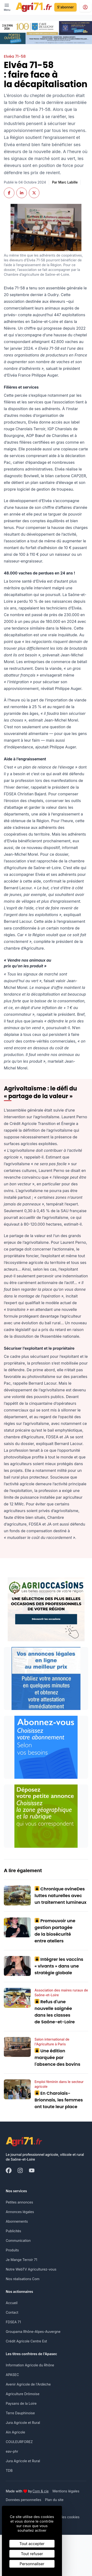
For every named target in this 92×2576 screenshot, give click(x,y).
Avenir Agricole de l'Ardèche (28, 2384)
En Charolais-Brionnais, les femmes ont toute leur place (59, 2100)
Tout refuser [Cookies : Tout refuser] (32, 2553)
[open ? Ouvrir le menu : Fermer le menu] (7, 7)
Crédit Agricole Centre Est (26, 2341)
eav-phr (12, 2451)
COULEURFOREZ (19, 2442)
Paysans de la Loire (21, 2403)
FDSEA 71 (13, 2322)
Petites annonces (19, 2202)
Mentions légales (65, 2491)
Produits (12, 2250)
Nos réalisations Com (22, 2279)
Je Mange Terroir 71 (21, 2260)
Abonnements (17, 2221)
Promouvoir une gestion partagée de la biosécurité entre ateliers (55, 1931)
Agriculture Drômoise (22, 2394)
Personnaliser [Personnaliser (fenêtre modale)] (32, 2563)
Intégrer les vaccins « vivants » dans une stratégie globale (59, 1966)
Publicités (13, 2231)
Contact (12, 2312)
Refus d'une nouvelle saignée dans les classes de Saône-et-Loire (55, 2012)
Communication (18, 2240)
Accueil (12, 2303)
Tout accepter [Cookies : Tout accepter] (32, 2543)
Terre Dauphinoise (20, 2413)
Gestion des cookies (63, 2517)
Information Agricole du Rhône (30, 2365)
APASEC (12, 2375)
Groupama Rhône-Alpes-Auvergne (33, 2331)
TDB (9, 2470)
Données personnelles (23, 2500)
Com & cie (40, 2491)
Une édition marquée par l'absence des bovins (57, 2057)
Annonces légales (20, 2212)
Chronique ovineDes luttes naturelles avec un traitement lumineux (60, 1895)
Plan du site (54, 2500)
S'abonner (65, 7)
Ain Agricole (15, 2432)
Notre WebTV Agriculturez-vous (31, 2269)
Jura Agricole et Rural (23, 2423)
